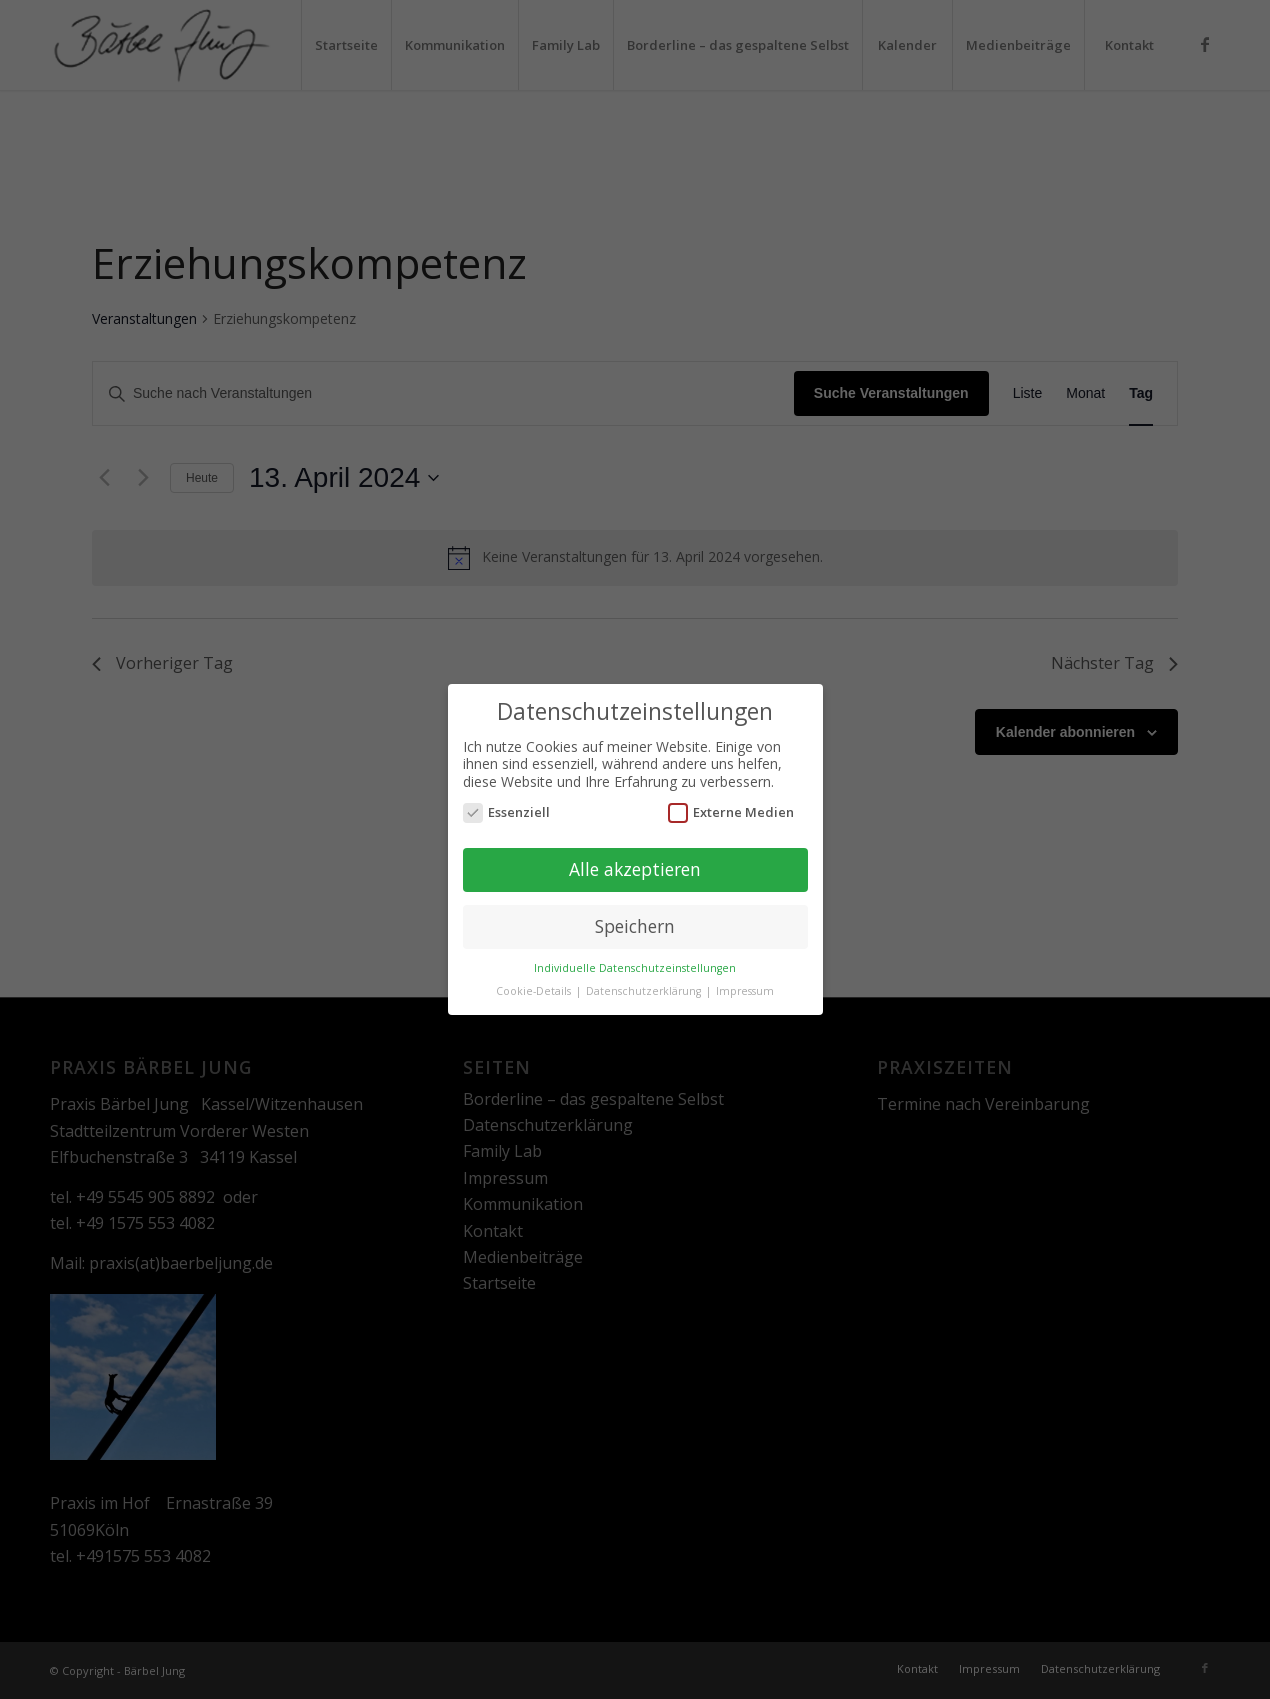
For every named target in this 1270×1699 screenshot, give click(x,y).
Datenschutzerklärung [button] (645, 983)
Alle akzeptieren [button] (635, 861)
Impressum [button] (745, 983)
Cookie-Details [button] (535, 983)
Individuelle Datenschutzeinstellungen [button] (635, 960)
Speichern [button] (635, 918)
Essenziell (507, 804)
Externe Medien (731, 804)
